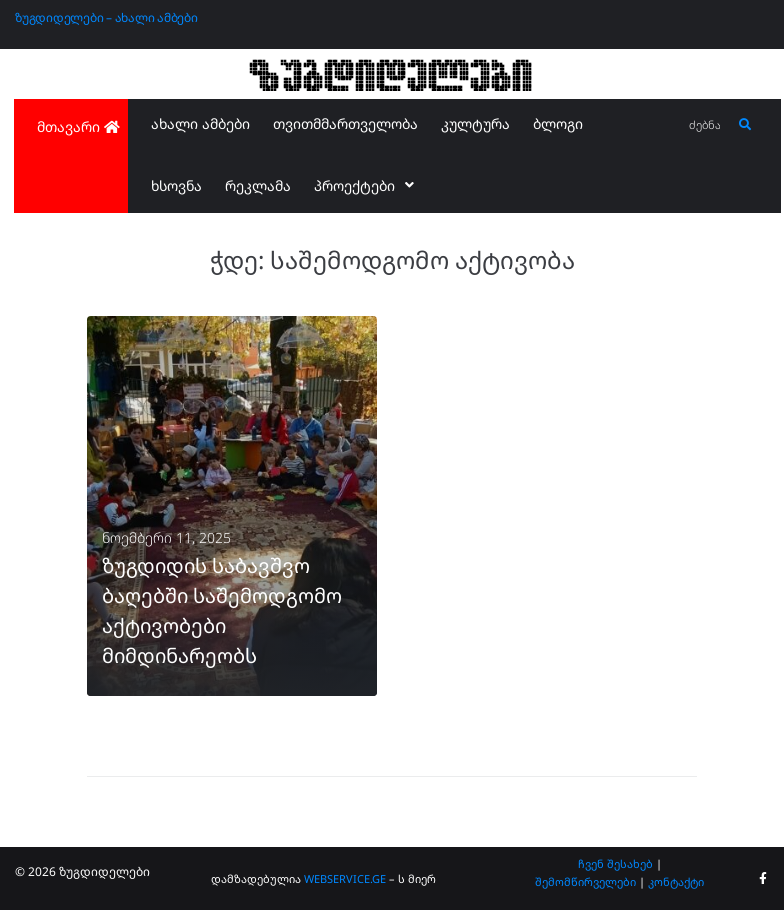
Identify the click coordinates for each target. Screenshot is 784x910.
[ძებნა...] (706, 125)
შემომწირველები (585, 881)
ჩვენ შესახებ (615, 863)
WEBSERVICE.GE (345, 878)
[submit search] (745, 125)
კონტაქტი (676, 881)
